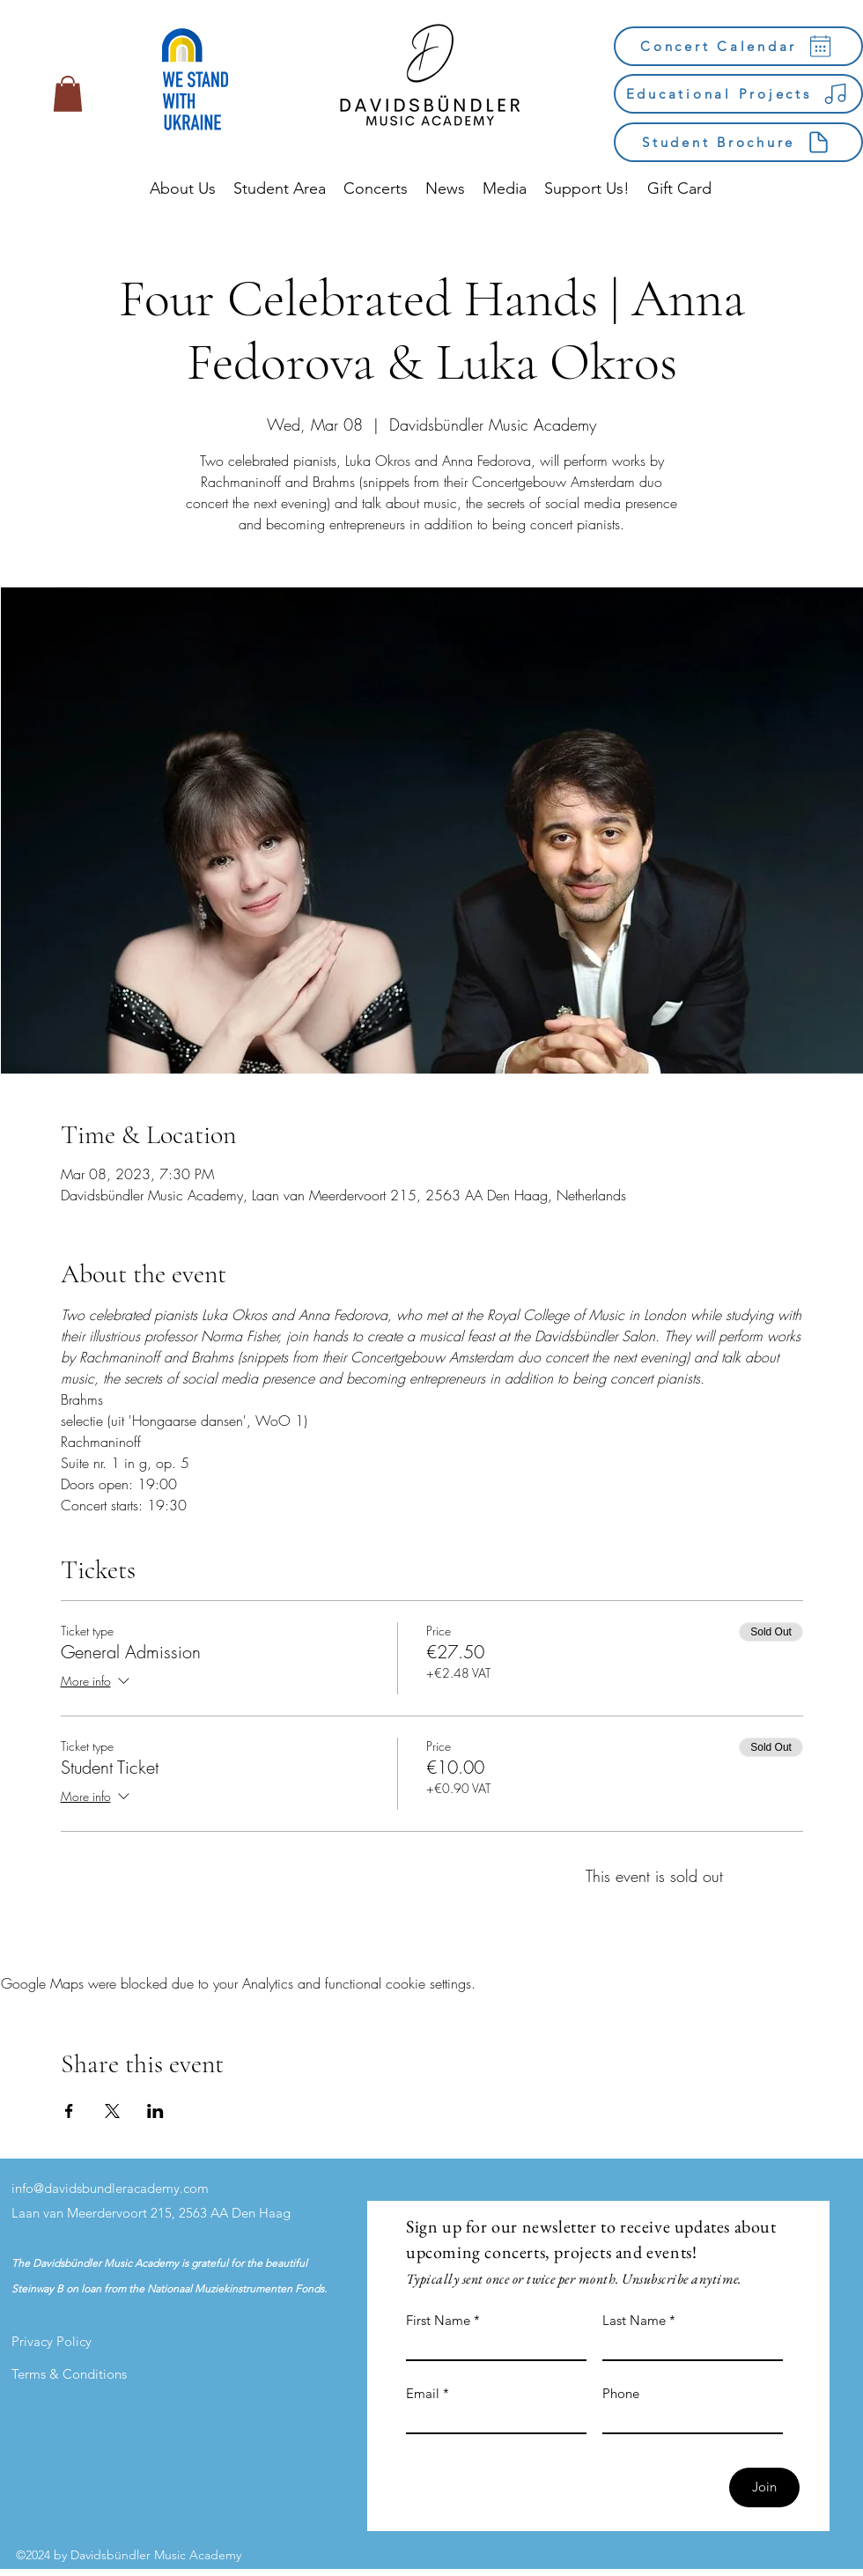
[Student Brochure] (738, 142)
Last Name (634, 2320)
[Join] (764, 2487)
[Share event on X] (112, 2111)
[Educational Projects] (738, 94)
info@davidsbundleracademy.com (110, 2188)
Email (422, 2393)
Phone (620, 2393)
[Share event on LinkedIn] (155, 2111)
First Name (438, 2320)
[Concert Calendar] (738, 46)
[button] (68, 94)
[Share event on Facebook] (69, 2111)
